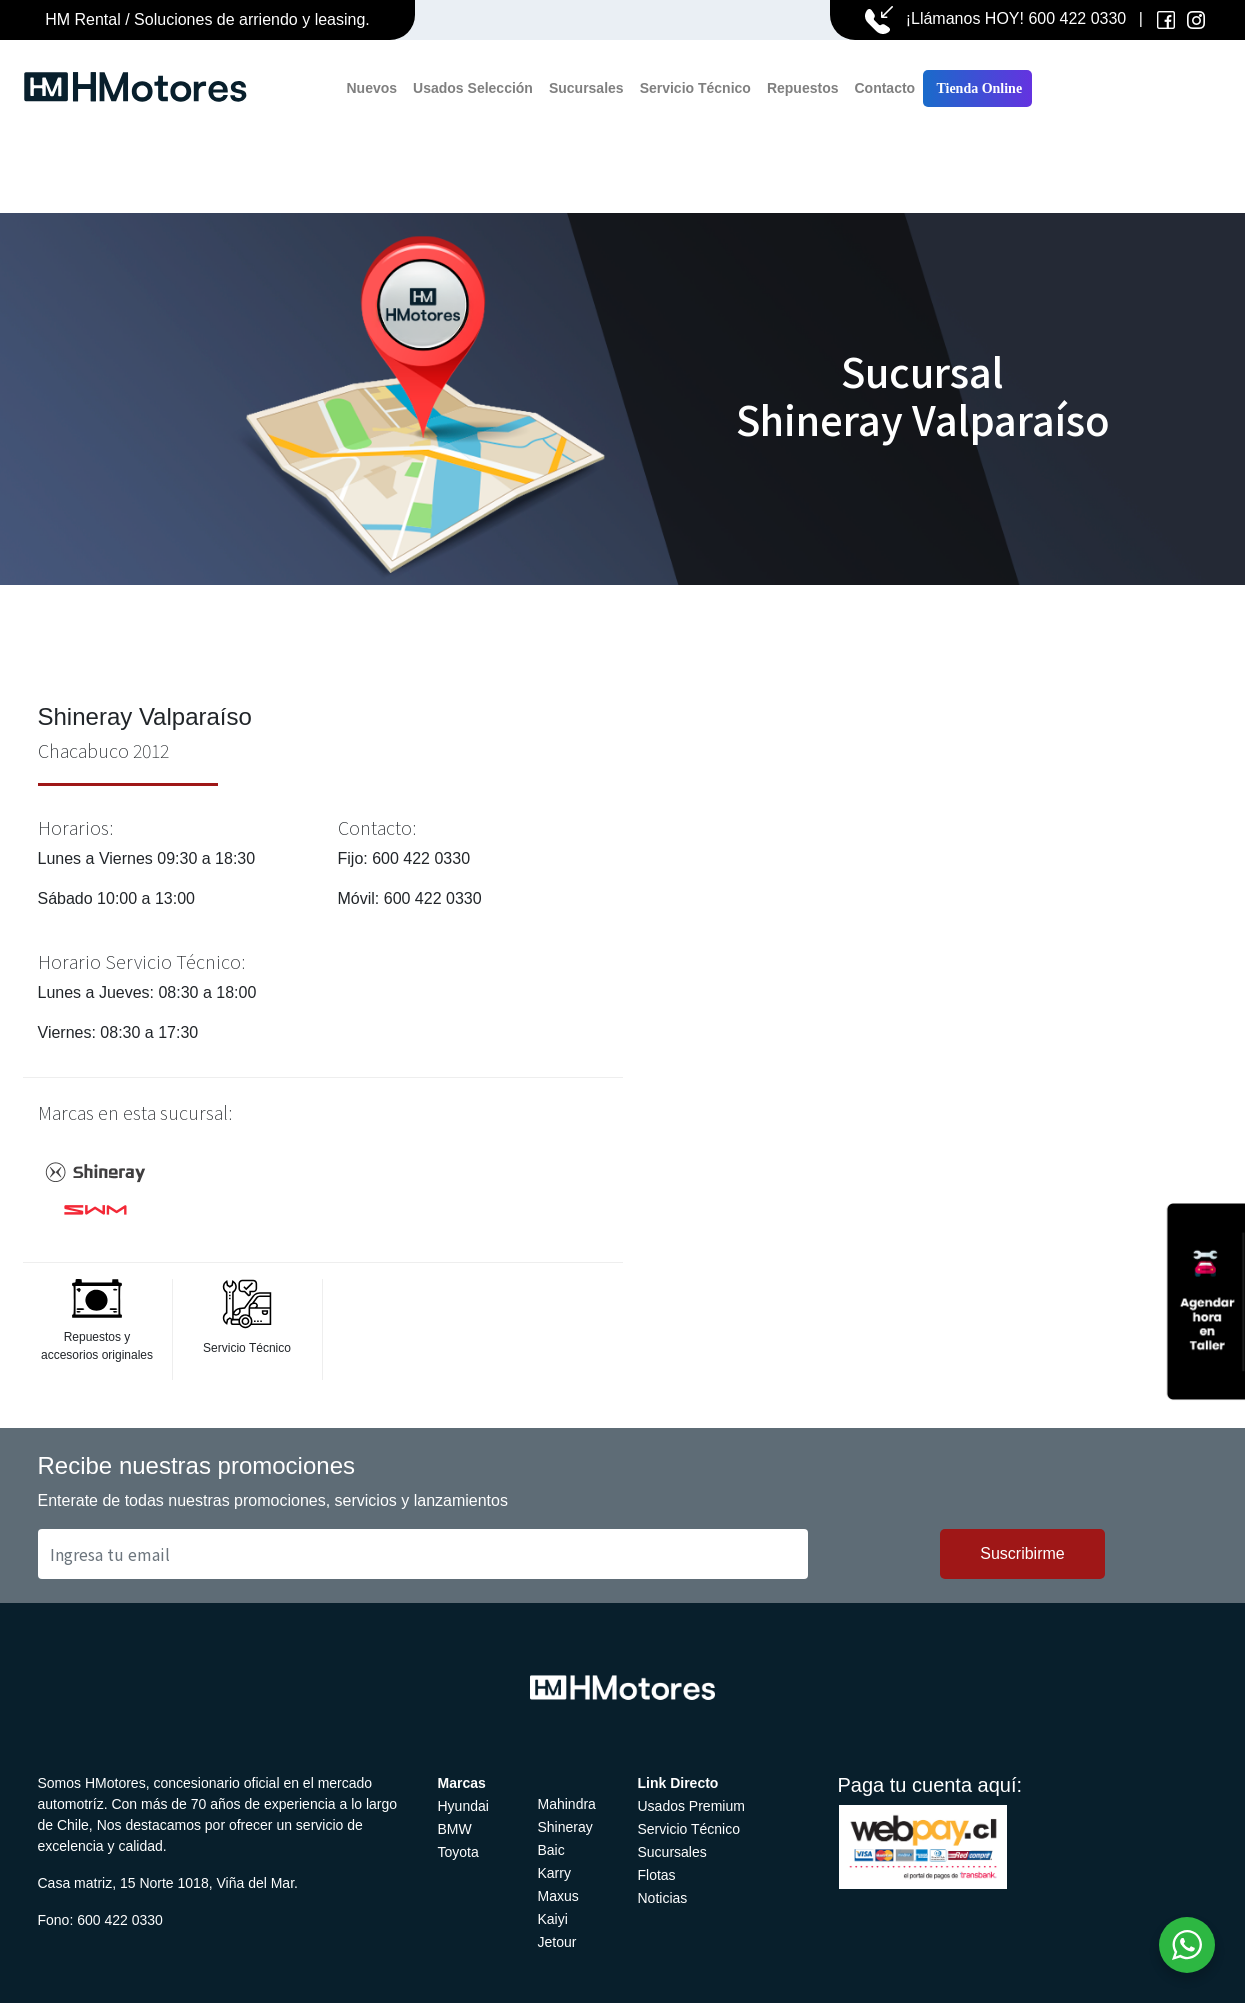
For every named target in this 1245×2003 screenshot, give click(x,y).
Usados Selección (473, 88)
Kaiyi (553, 1919)
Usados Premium (691, 1806)
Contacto (884, 88)
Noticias (663, 1898)
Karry (554, 1873)
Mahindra (567, 1804)
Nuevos (372, 88)
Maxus (558, 1896)
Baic (551, 1850)
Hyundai (463, 1806)
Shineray (565, 1827)
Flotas (657, 1875)
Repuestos (803, 88)
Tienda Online (977, 88)
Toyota (458, 1852)
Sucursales (586, 88)
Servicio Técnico (695, 88)
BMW (455, 1829)
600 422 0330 (1077, 18)
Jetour (557, 1942)
